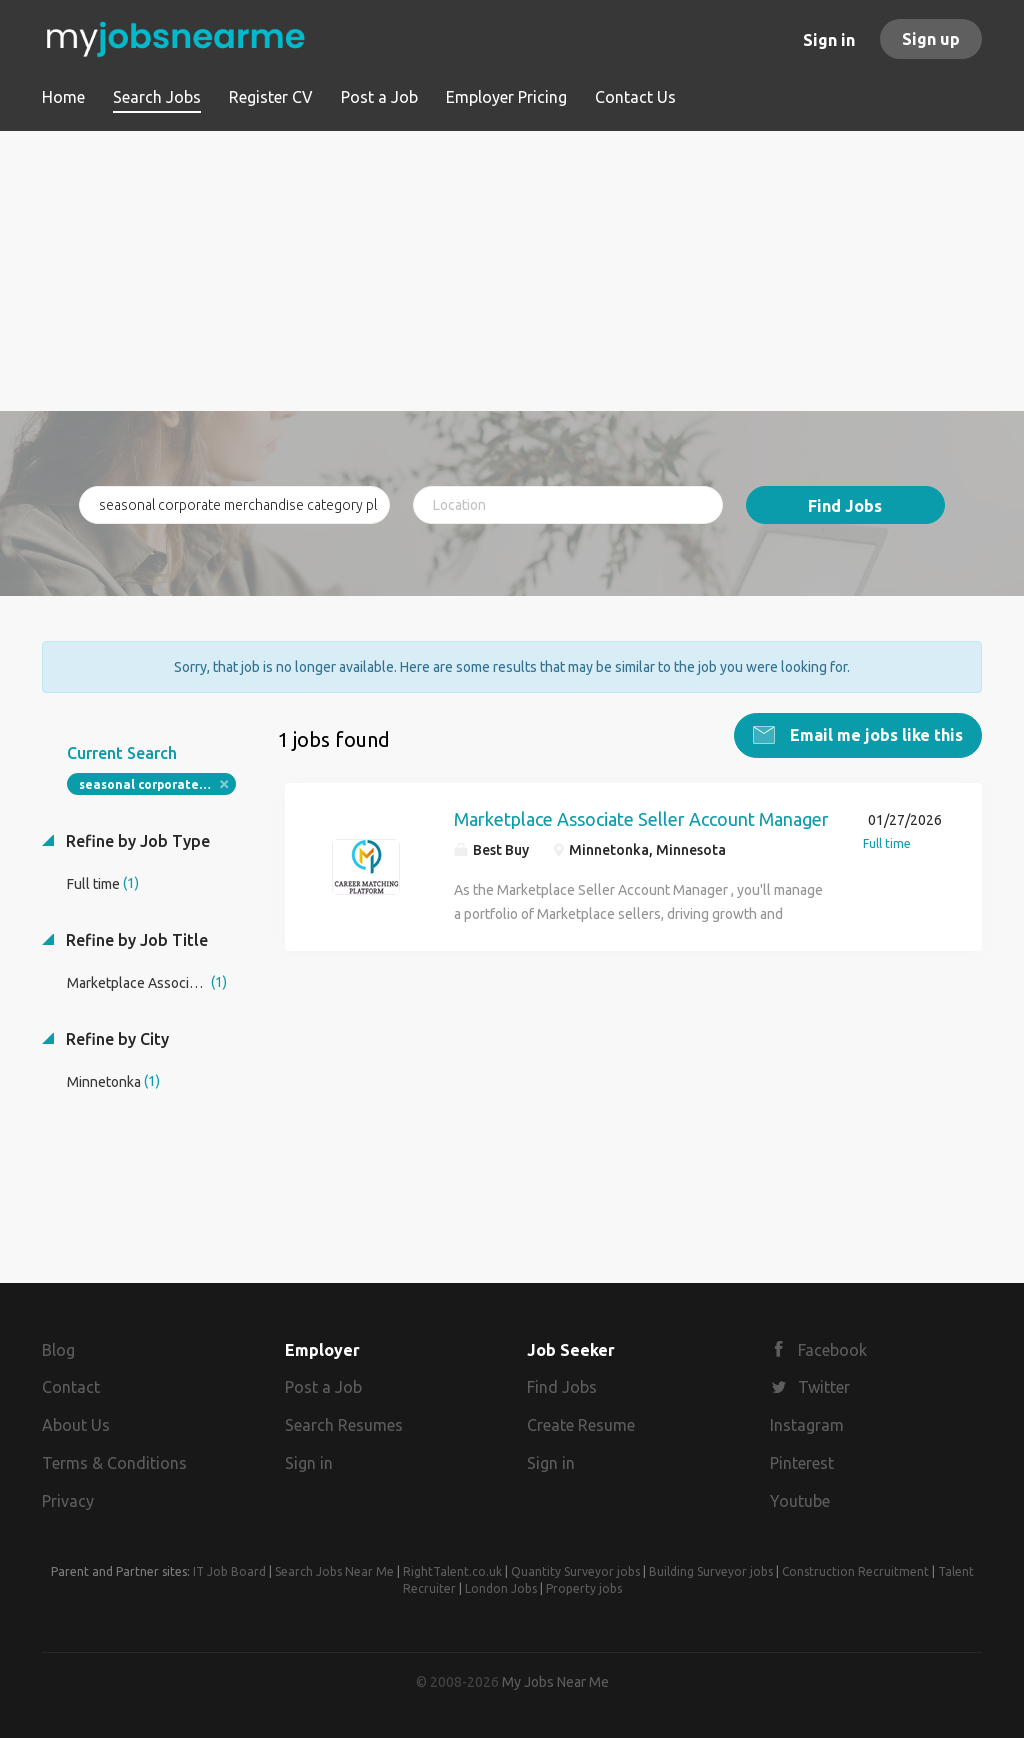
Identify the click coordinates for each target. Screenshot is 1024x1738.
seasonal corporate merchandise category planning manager (157, 784)
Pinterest (802, 1463)
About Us (76, 1425)
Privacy (68, 1501)
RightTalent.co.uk (452, 1571)
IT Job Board (229, 1571)
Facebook (832, 1350)
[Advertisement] (512, 271)
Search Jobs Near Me (334, 1571)
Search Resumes (344, 1425)
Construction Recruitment (855, 1571)
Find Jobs (845, 506)
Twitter (824, 1387)
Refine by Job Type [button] (136, 841)
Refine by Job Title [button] (135, 940)
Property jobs (584, 1588)
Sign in (829, 40)
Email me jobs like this (874, 735)
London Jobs (501, 1588)
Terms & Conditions (114, 1463)
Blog (58, 1350)
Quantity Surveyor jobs (575, 1571)
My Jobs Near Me (555, 1682)
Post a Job (323, 1387)
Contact (71, 1387)
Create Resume (581, 1425)
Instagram (807, 1425)
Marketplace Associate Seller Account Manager (641, 819)
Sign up (931, 39)
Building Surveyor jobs (711, 1571)
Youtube (800, 1501)
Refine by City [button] (115, 1039)
